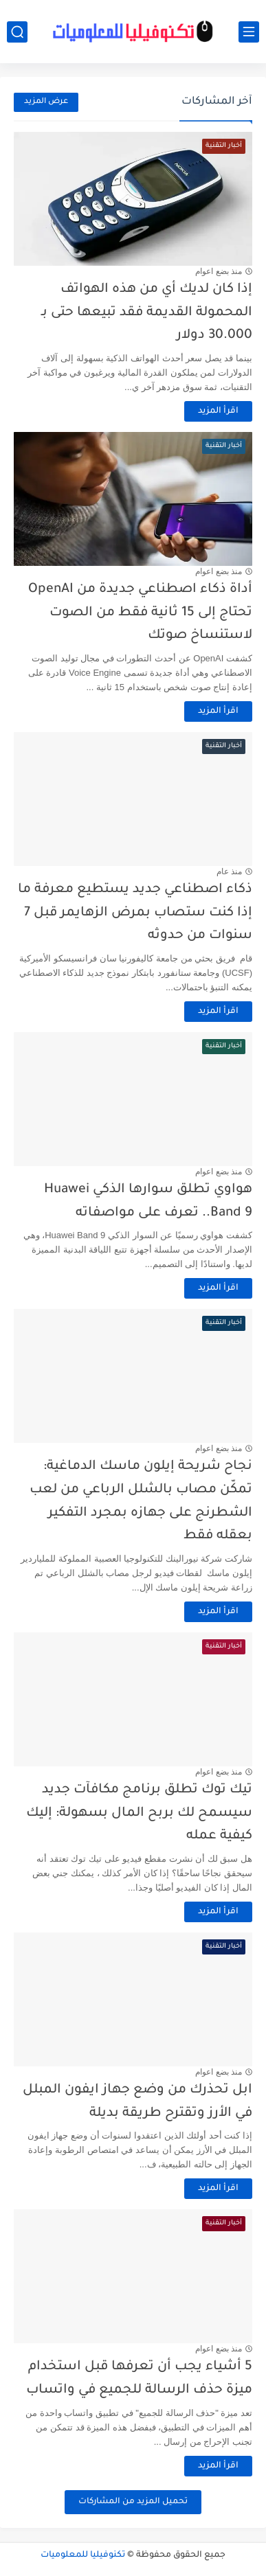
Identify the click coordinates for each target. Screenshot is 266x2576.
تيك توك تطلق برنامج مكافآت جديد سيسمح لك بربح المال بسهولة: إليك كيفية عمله (139, 1813)
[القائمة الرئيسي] (249, 32)
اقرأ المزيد (218, 411)
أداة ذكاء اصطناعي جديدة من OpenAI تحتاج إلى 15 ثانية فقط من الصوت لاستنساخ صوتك (140, 612)
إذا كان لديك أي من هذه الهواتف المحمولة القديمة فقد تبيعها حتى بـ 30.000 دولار (146, 312)
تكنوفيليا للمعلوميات (83, 2555)
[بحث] (17, 32)
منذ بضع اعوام (218, 271)
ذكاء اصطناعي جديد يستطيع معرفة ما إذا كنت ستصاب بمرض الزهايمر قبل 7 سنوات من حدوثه (135, 912)
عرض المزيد (46, 102)
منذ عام (229, 871)
